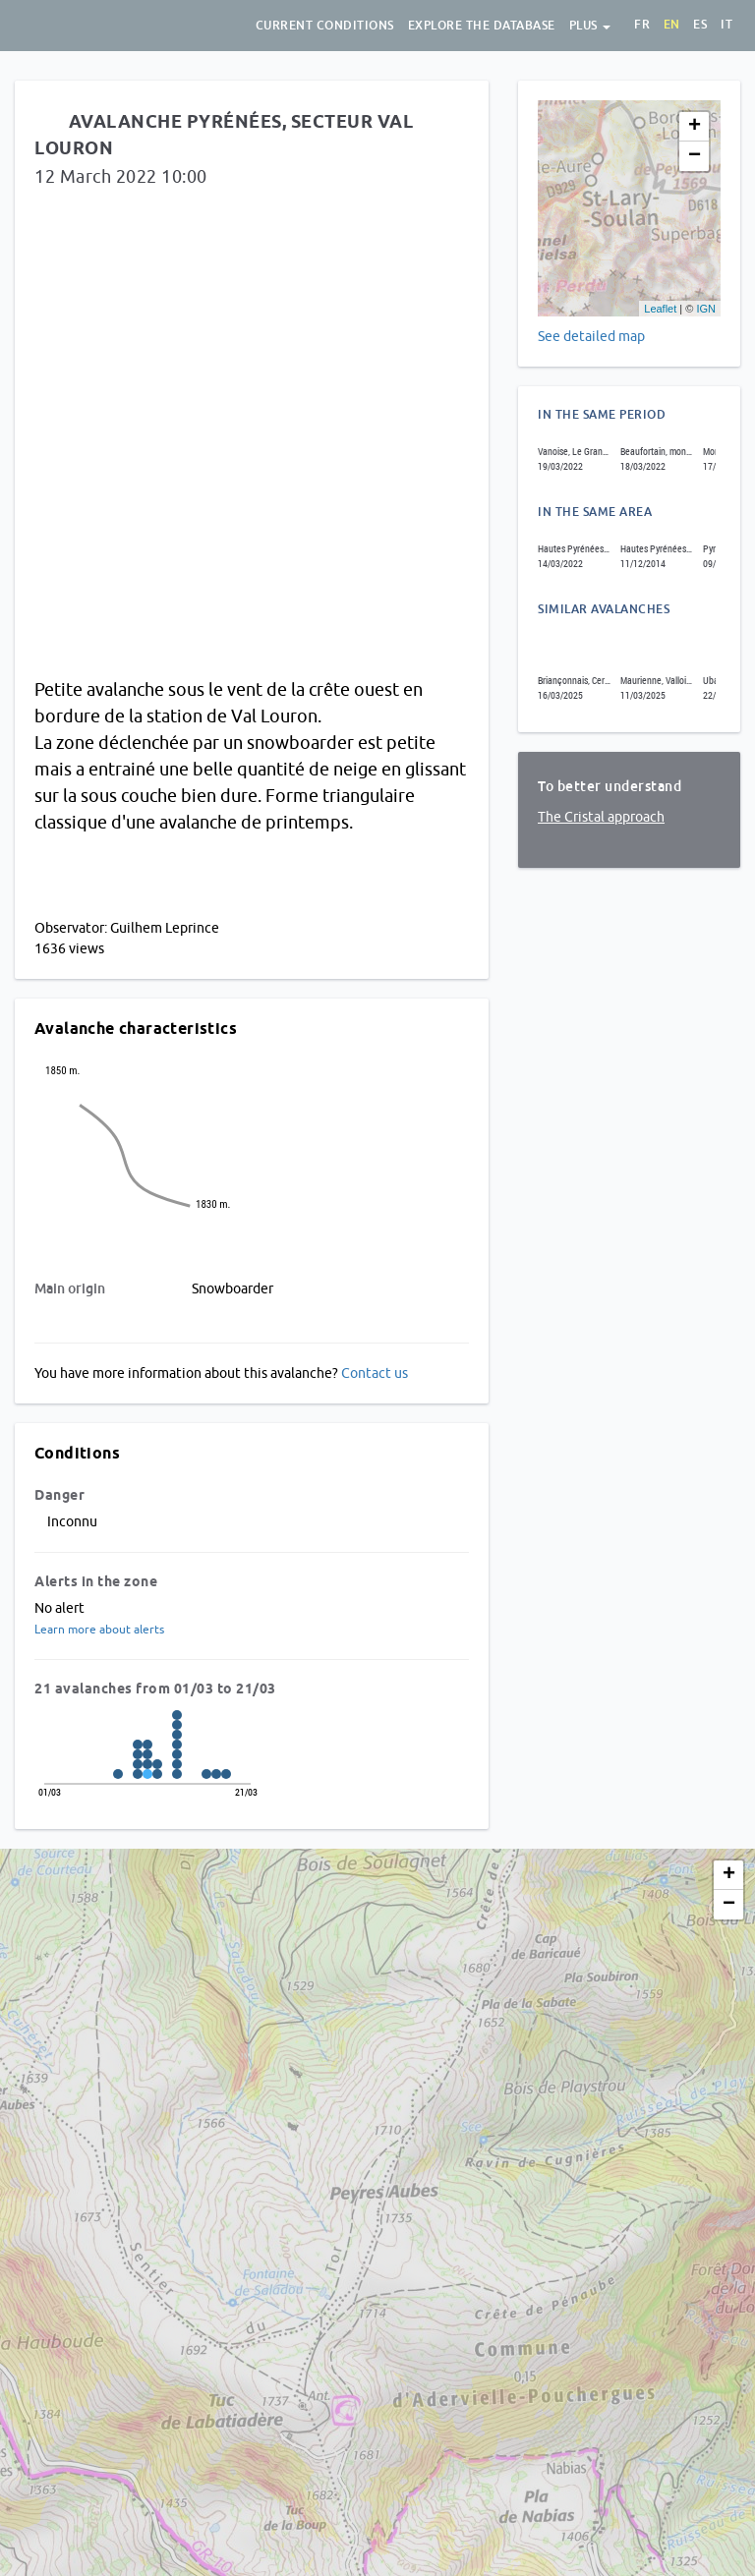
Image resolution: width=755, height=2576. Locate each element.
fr (642, 24)
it (726, 24)
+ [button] (694, 127)
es (700, 24)
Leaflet (660, 309)
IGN (706, 309)
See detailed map (591, 336)
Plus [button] (590, 25)
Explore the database (481, 25)
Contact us (374, 1373)
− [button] (694, 156)
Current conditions (325, 25)
